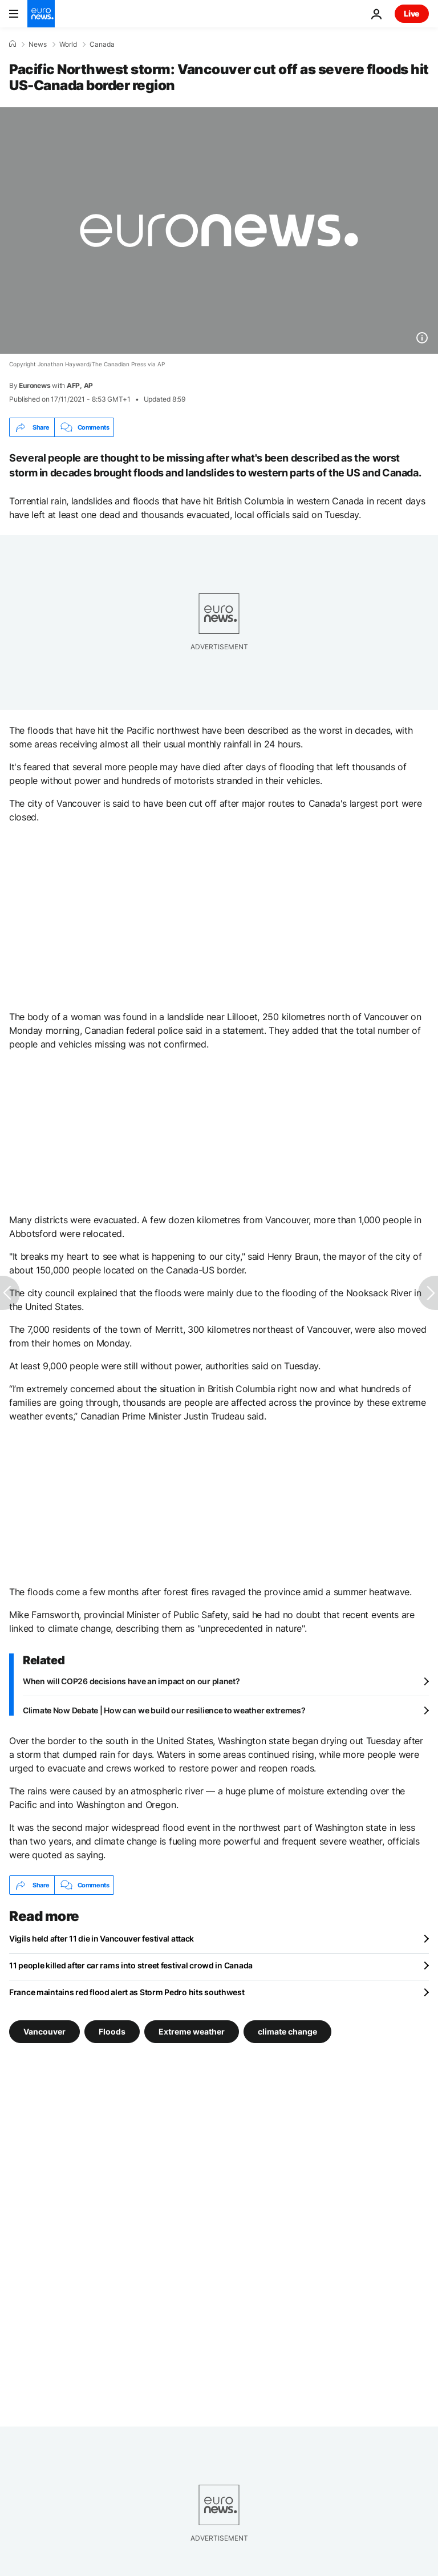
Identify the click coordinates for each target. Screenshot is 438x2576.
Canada (102, 44)
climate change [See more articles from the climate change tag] (287, 2031)
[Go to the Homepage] (41, 13)
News (38, 44)
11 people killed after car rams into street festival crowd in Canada (131, 1965)
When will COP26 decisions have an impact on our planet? (131, 1681)
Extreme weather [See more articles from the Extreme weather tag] (192, 2031)
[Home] (12, 44)
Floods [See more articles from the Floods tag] (112, 2031)
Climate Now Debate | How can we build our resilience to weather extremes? (164, 1710)
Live (412, 13)
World (68, 44)
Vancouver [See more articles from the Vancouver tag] (44, 2031)
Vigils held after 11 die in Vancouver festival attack (101, 1938)
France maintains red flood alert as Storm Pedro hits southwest (127, 1992)
